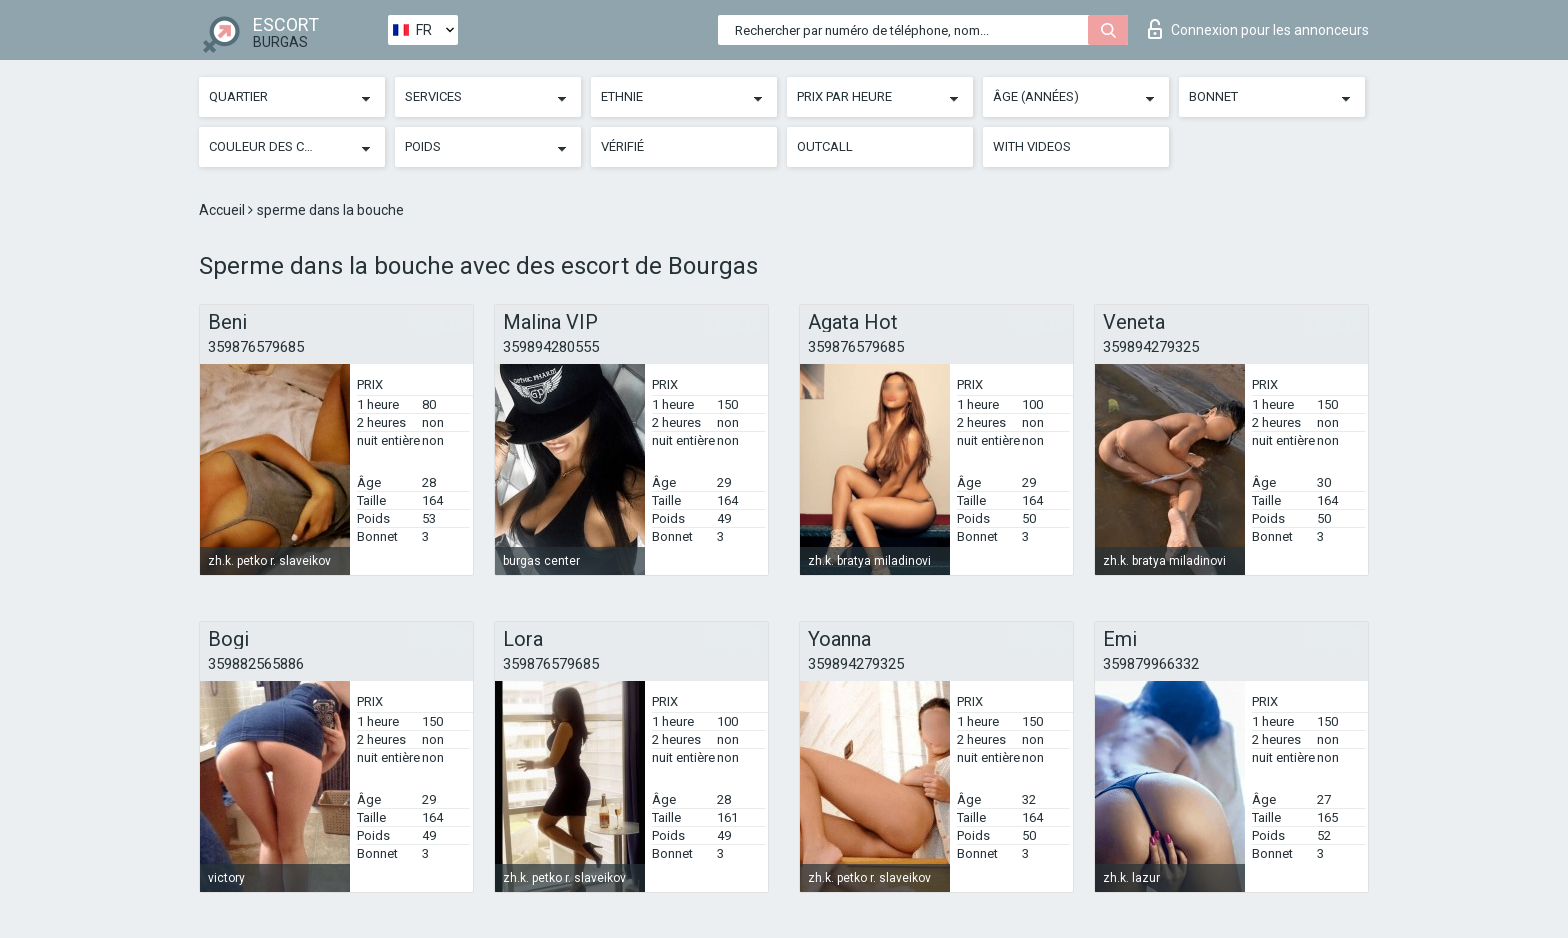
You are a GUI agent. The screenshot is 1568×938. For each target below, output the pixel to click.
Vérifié (622, 146)
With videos (1032, 146)
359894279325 (1151, 347)
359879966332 (1151, 664)
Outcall (825, 146)
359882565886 (256, 664)
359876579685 (256, 347)
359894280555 (551, 347)
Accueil (223, 210)
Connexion (1258, 29)
